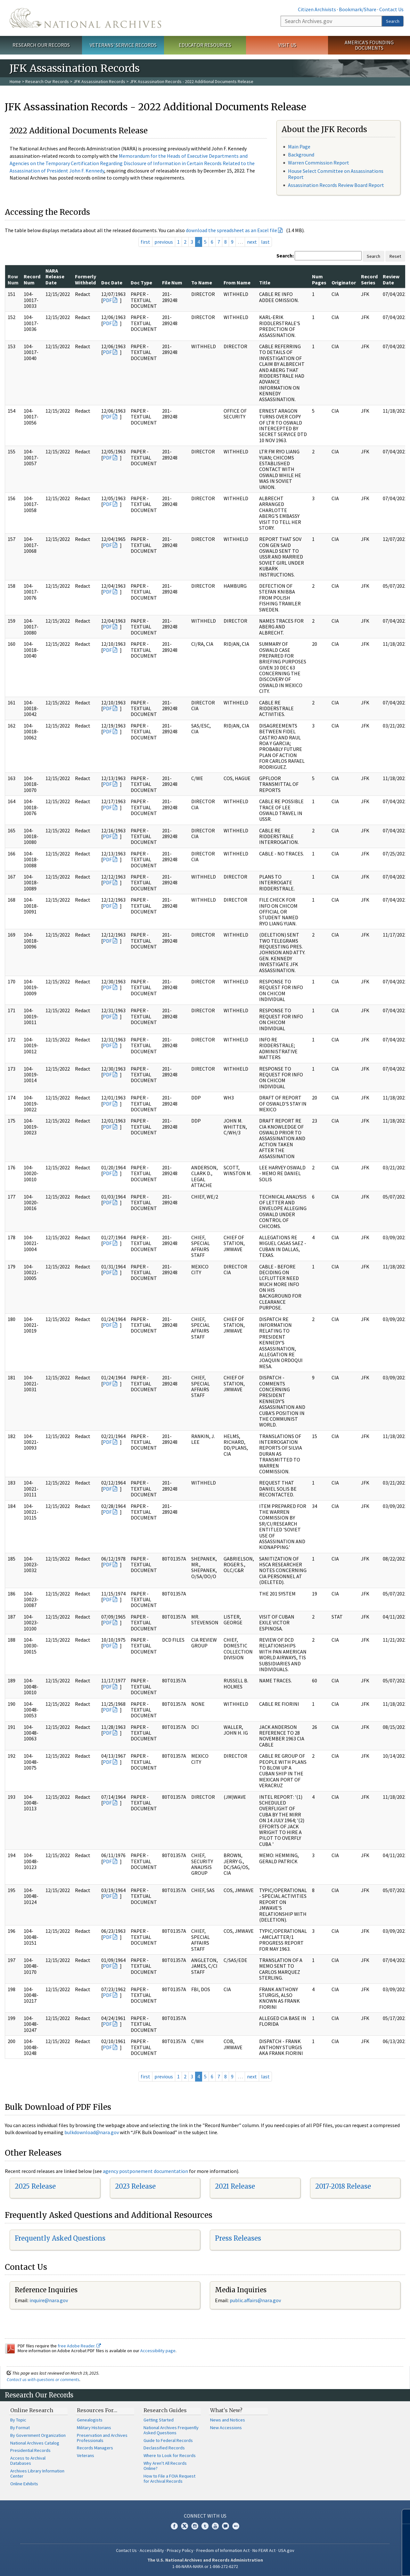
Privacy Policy (180, 2550)
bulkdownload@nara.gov (91, 2132)
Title (264, 282)
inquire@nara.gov (48, 2300)
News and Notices (227, 2420)
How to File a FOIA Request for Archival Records (169, 2478)
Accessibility (152, 2550)
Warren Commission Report (318, 162)
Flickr (236, 2526)
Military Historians (94, 2427)
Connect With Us (205, 2516)
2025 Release (35, 2186)
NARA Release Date (54, 276)
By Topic (18, 2420)
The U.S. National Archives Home (85, 18)
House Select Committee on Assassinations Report (335, 174)
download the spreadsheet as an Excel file (231, 230)
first (145, 242)
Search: (285, 255)
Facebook (174, 2526)
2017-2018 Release (343, 2186)
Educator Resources (205, 45)
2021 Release (235, 2186)
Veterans (85, 2455)
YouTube (215, 2526)
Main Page (299, 146)
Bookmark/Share (357, 9)
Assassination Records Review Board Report (336, 185)
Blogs (225, 2526)
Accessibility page (158, 2350)
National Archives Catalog (34, 2443)
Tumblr (205, 2526)
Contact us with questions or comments (43, 2379)
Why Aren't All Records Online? (165, 2465)
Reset (395, 256)
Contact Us (391, 9)
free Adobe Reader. (79, 2346)
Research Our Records (41, 45)
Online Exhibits (24, 2484)
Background (301, 154)
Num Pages (319, 279)
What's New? (226, 2410)
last (265, 242)
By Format (20, 2427)
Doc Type (141, 282)
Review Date (391, 279)
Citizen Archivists (317, 9)
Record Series (369, 279)
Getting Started (159, 2420)
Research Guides (165, 2410)
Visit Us (287, 45)
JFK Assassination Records (99, 81)
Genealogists (89, 2420)
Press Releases (238, 2238)
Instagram (195, 2526)
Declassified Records (164, 2448)
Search (392, 21)
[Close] (402, 2517)
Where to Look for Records (170, 2455)
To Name (201, 282)
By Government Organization (38, 2435)
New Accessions (226, 2427)
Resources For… (97, 2410)
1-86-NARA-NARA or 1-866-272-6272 (205, 2566)
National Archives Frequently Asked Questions (171, 2430)
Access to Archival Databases (27, 2460)
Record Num (32, 279)
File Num (172, 282)
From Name (237, 282)
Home (15, 81)
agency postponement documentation (145, 2171)
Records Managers (95, 2448)
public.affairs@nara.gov (255, 2300)
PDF (107, 300)
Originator (344, 282)
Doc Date (111, 282)
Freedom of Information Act (223, 2550)
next (252, 242)
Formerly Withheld (85, 279)
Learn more (358, 2564)
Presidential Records (30, 2450)
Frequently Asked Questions (60, 2238)
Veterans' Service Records (123, 45)
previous (163, 242)
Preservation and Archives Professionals (102, 2437)
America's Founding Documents (369, 45)
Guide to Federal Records (168, 2440)
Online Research (31, 2410)
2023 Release (135, 2186)
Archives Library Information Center (37, 2473)
